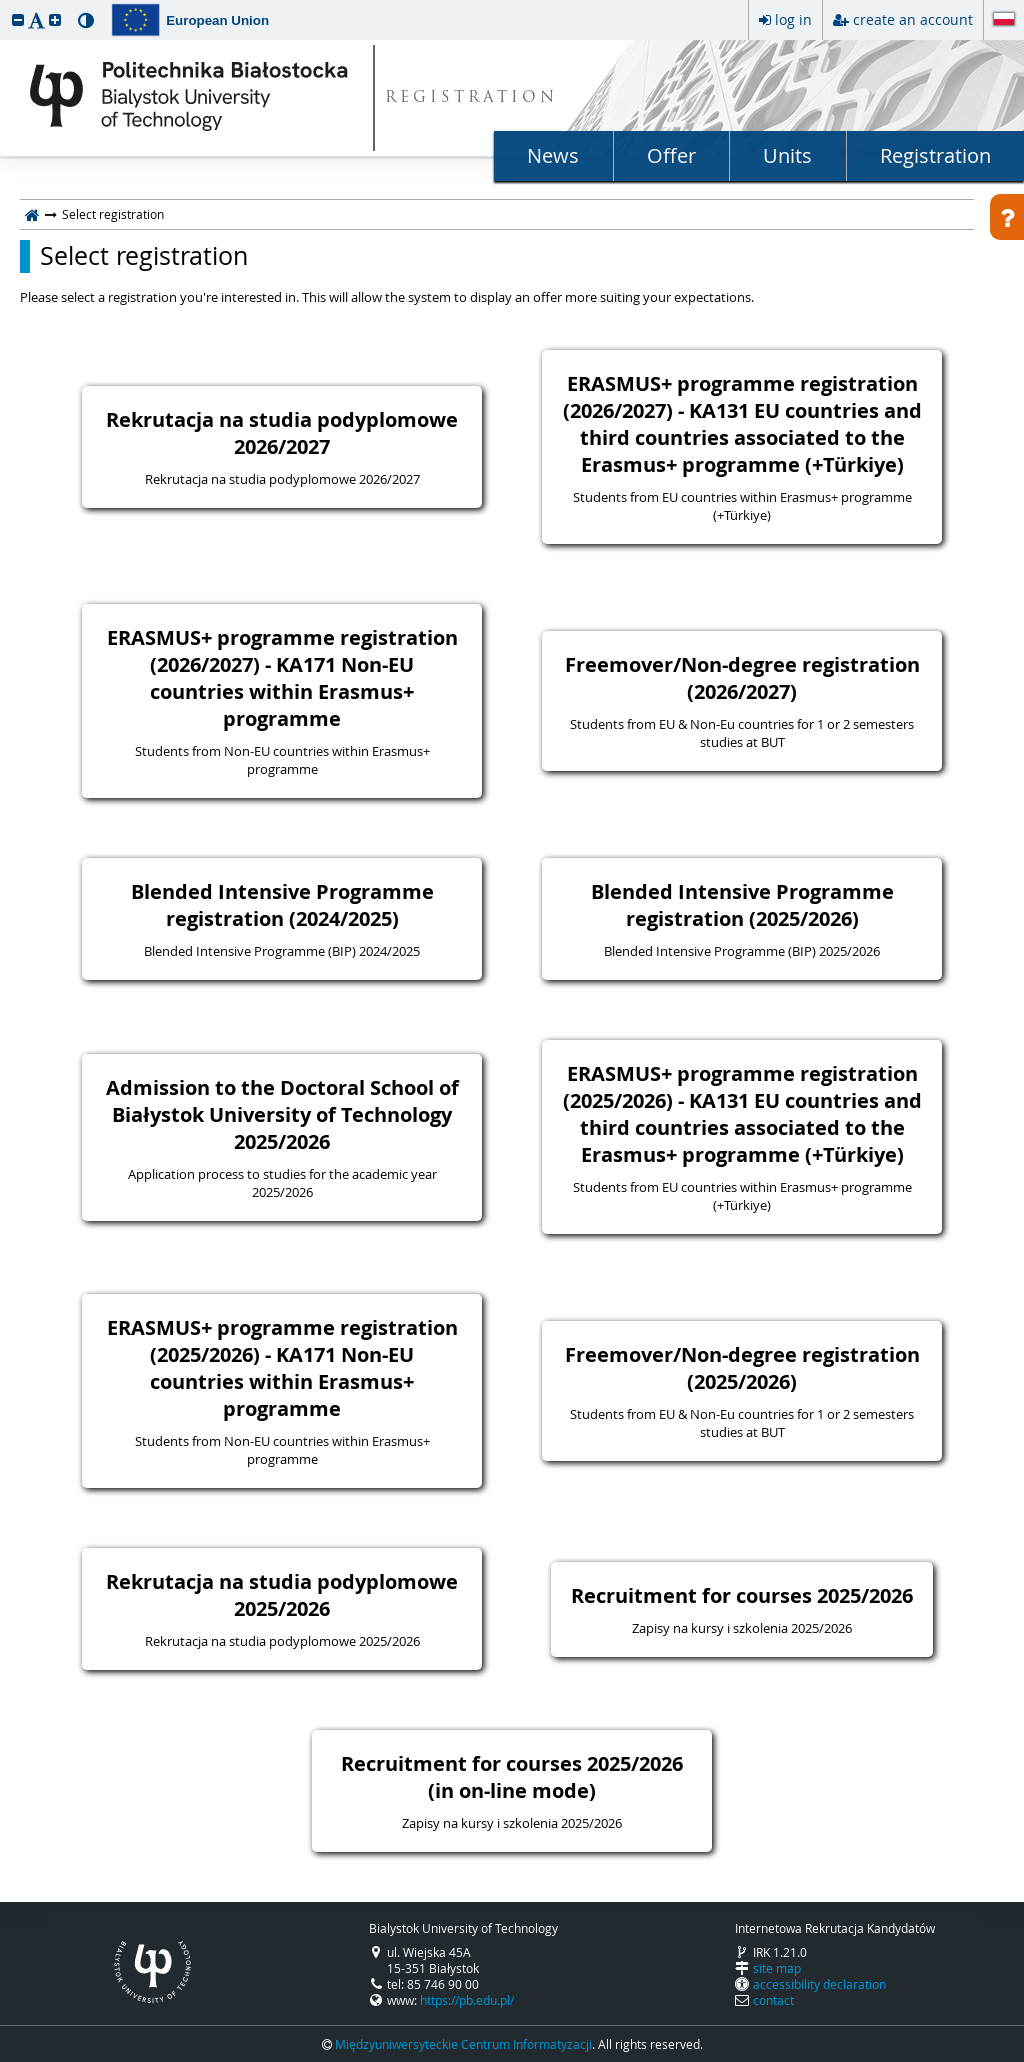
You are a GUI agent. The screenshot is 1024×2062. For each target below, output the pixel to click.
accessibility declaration (819, 1984)
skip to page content (5, 5)
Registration (935, 155)
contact (773, 2000)
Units (787, 155)
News (553, 155)
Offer (671, 155)
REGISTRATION (471, 98)
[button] (18, 19)
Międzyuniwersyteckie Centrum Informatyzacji (463, 2044)
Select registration (144, 256)
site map (777, 1968)
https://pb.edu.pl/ (467, 2000)
